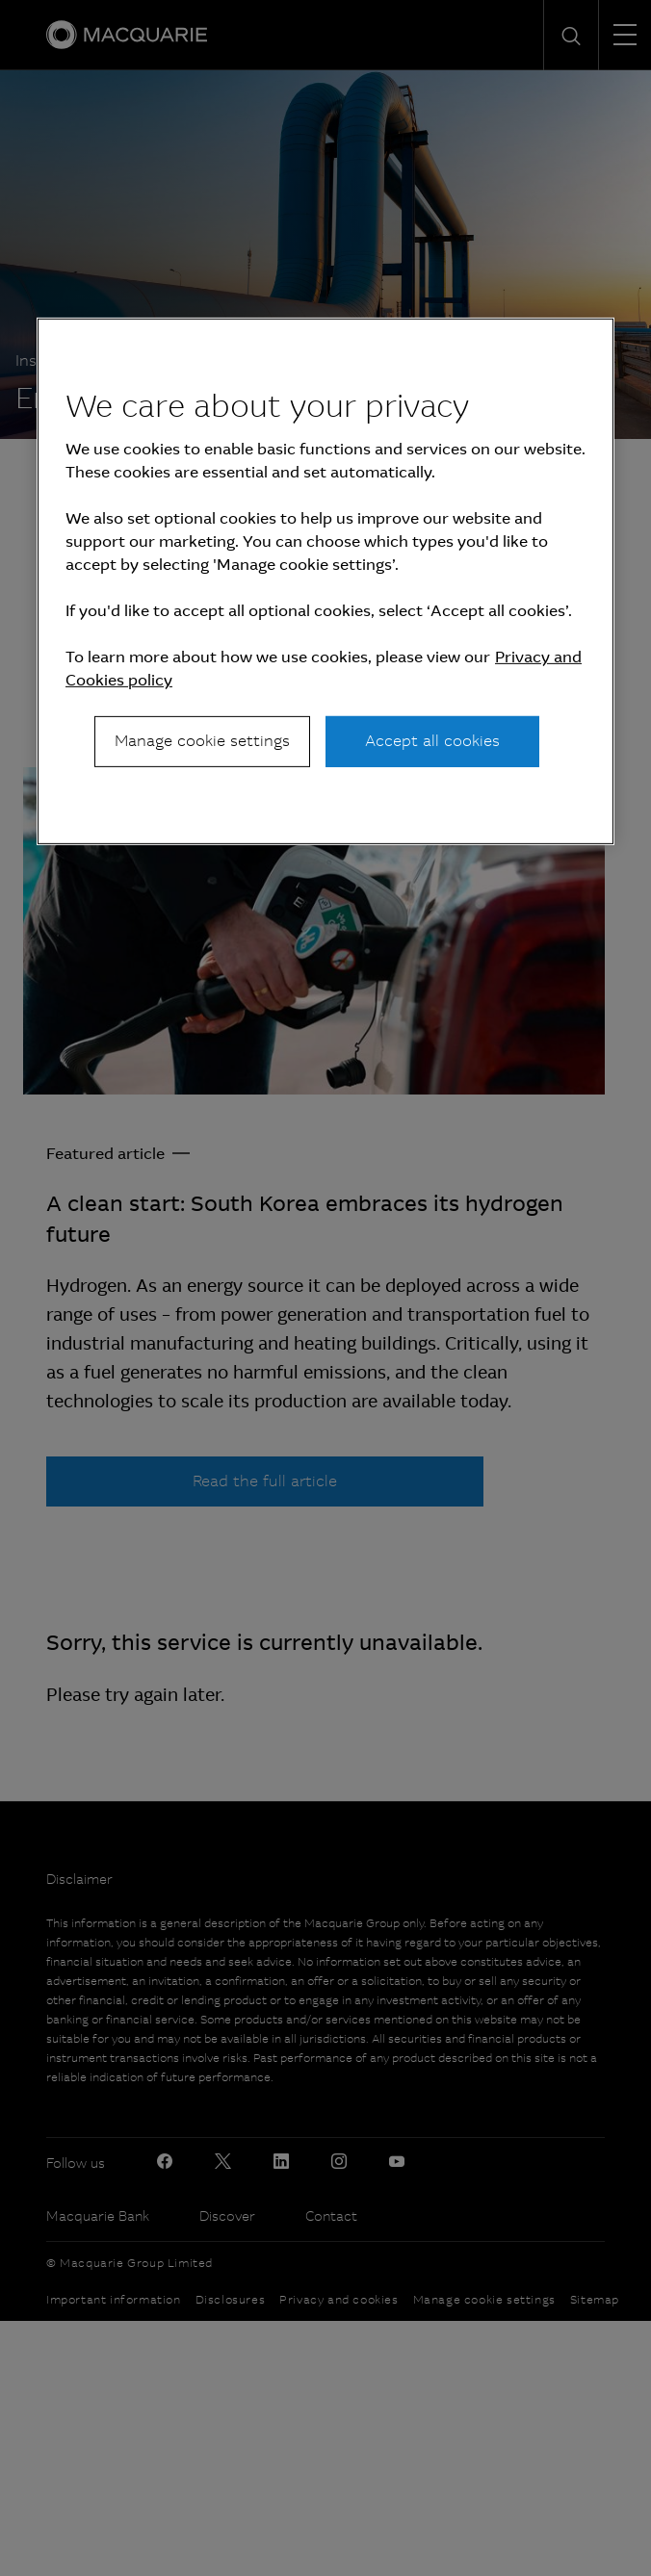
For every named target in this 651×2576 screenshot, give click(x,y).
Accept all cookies (432, 741)
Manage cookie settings (202, 741)
